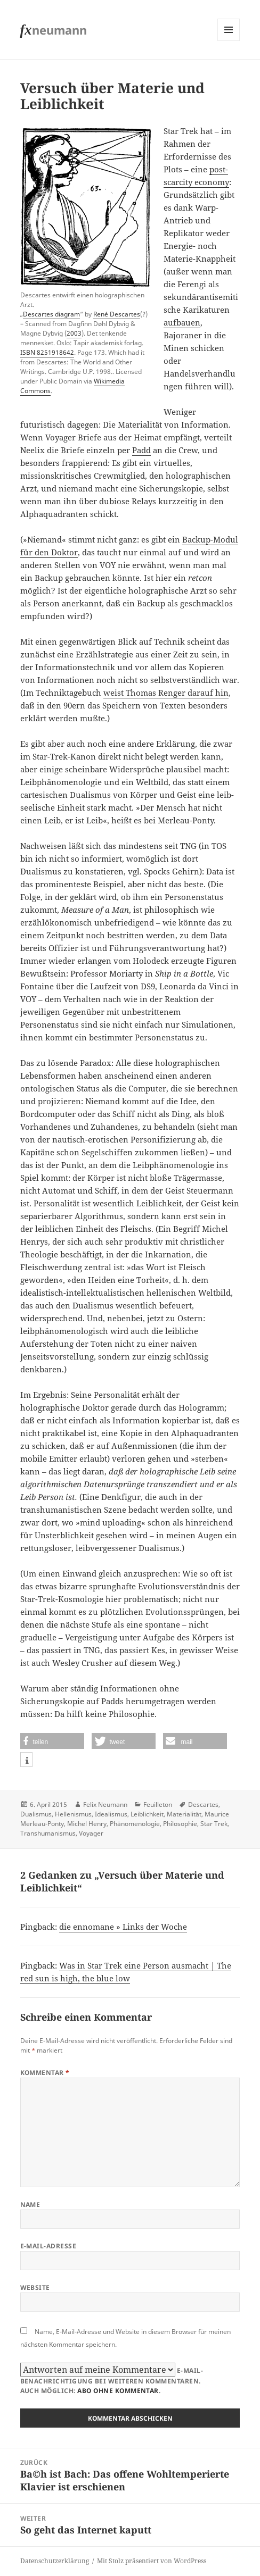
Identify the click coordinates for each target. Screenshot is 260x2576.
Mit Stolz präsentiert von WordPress (151, 2560)
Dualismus (36, 1814)
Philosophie (180, 1823)
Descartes (203, 1804)
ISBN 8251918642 (47, 352)
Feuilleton (157, 1804)
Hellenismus (73, 1814)
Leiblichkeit (147, 1814)
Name (30, 2204)
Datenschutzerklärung (54, 2560)
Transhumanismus (48, 1833)
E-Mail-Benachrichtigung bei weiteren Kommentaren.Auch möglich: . (112, 2379)
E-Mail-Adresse (48, 2245)
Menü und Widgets (229, 40)
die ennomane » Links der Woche (123, 1926)
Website (35, 2287)
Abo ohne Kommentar (118, 2390)
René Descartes (116, 314)
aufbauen (182, 322)
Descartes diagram (51, 314)
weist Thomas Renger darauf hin (166, 692)
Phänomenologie (135, 1823)
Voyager (91, 1833)
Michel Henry (87, 1823)
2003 (74, 333)
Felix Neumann (105, 1804)
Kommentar (45, 2072)
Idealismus (111, 1814)
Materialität (184, 1814)
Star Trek (214, 1823)
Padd (141, 450)
